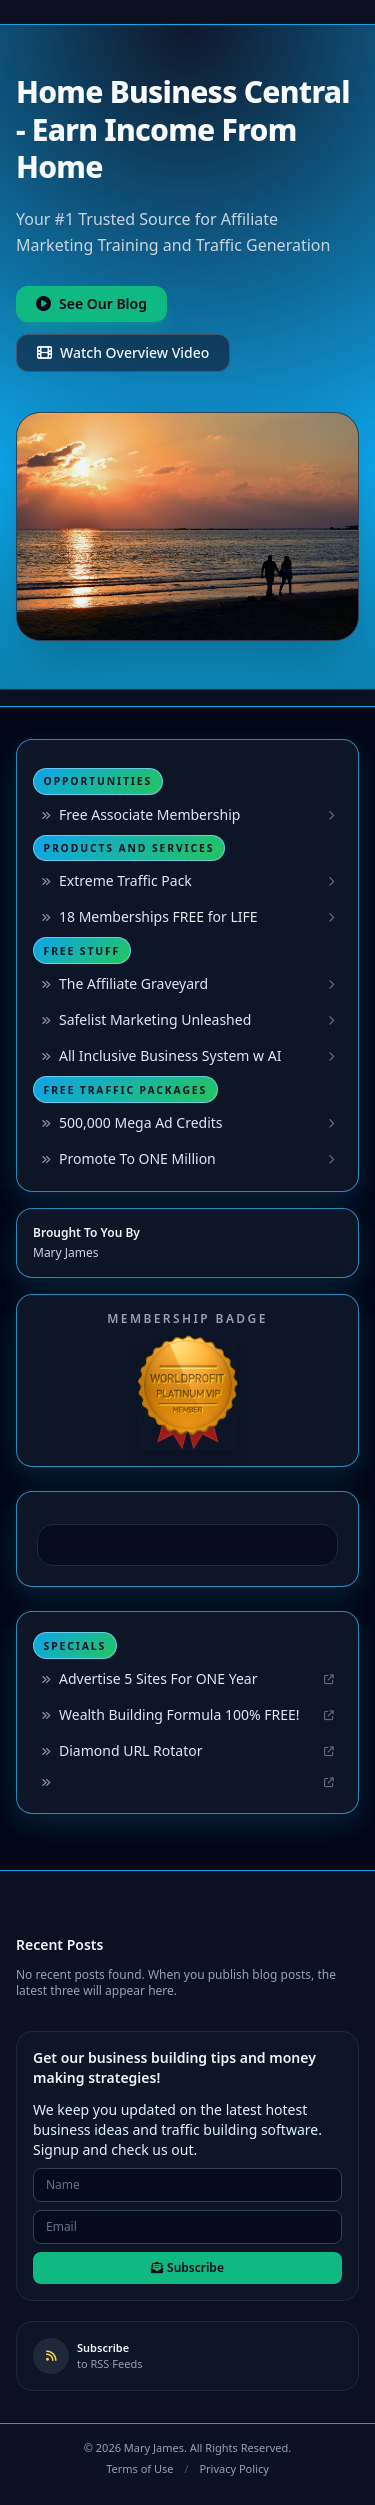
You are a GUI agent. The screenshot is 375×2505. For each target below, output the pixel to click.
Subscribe (187, 2267)
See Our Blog (91, 303)
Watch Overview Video (123, 352)
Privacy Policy (233, 2468)
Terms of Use (139, 2468)
